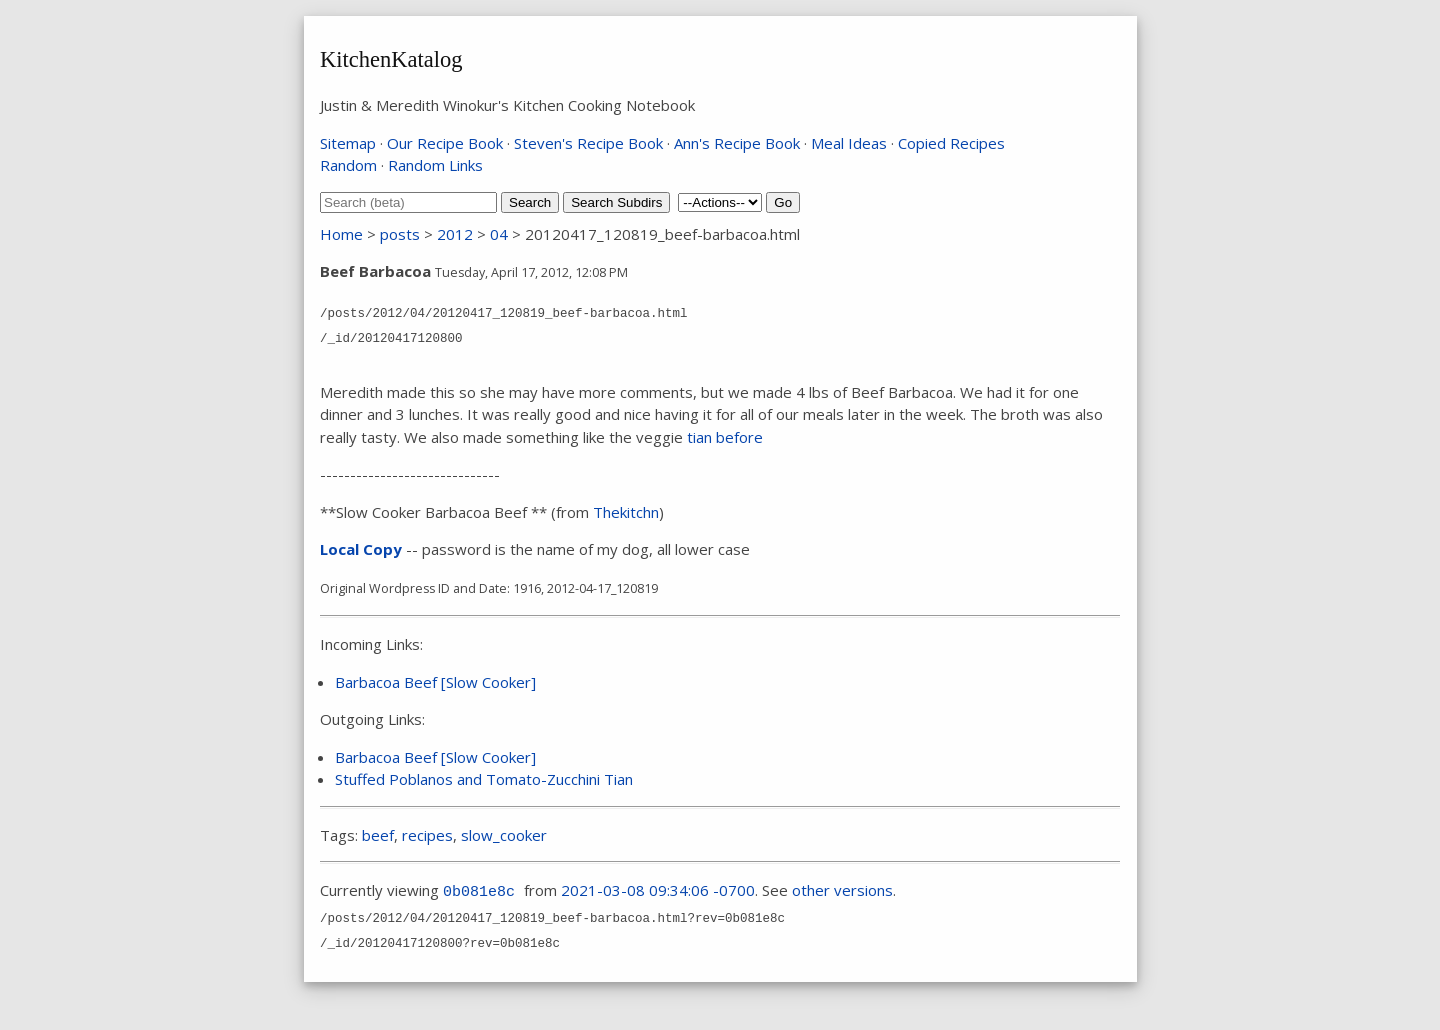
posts (400, 234)
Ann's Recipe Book (737, 143)
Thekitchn (626, 512)
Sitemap (348, 143)
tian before (725, 437)
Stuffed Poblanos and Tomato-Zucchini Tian (484, 779)
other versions (842, 890)
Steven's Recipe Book (588, 143)
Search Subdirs (616, 202)
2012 (455, 234)
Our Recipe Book (445, 143)
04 (499, 234)
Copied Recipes (951, 143)
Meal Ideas (849, 143)
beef (378, 835)
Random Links (435, 165)
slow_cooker (504, 835)
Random (348, 165)
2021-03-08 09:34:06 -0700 (658, 890)
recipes (427, 835)
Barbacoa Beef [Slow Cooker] (435, 682)
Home (341, 234)
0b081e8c (479, 892)
